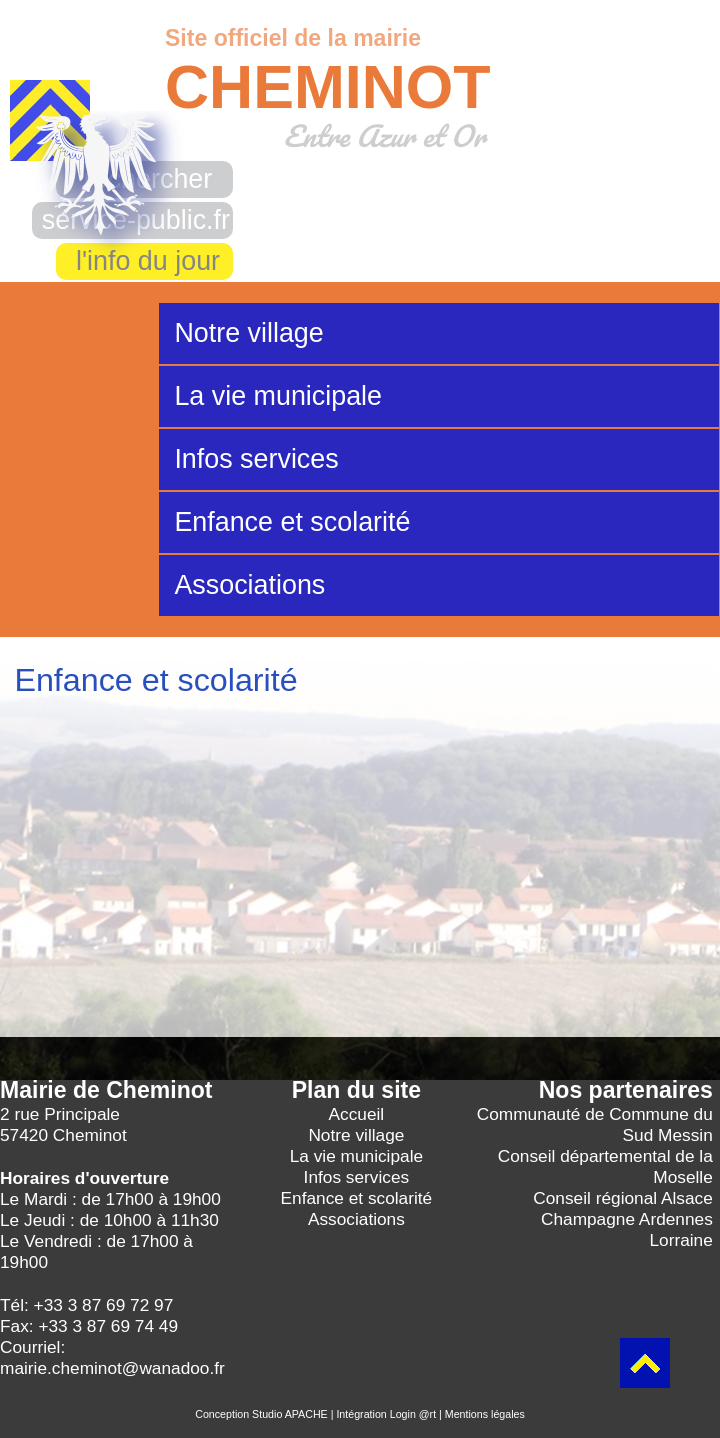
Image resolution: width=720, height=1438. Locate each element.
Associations (249, 585)
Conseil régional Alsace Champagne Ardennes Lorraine (622, 1219)
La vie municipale (278, 396)
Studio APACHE (290, 1414)
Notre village (248, 333)
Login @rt (413, 1414)
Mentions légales (485, 1414)
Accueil (357, 1114)
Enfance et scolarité (292, 522)
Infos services (256, 459)
